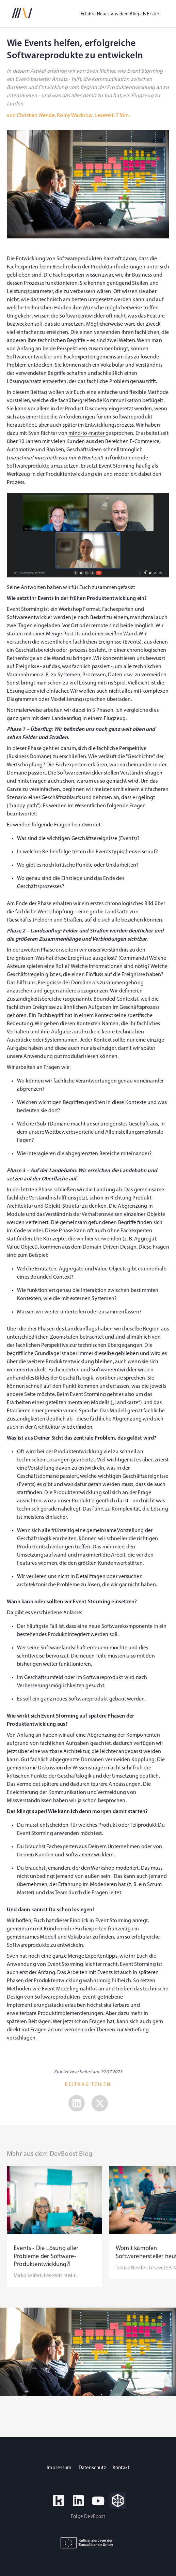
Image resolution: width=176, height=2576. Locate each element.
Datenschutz (92, 2468)
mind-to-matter (87, 433)
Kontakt (121, 2468)
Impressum (59, 2468)
